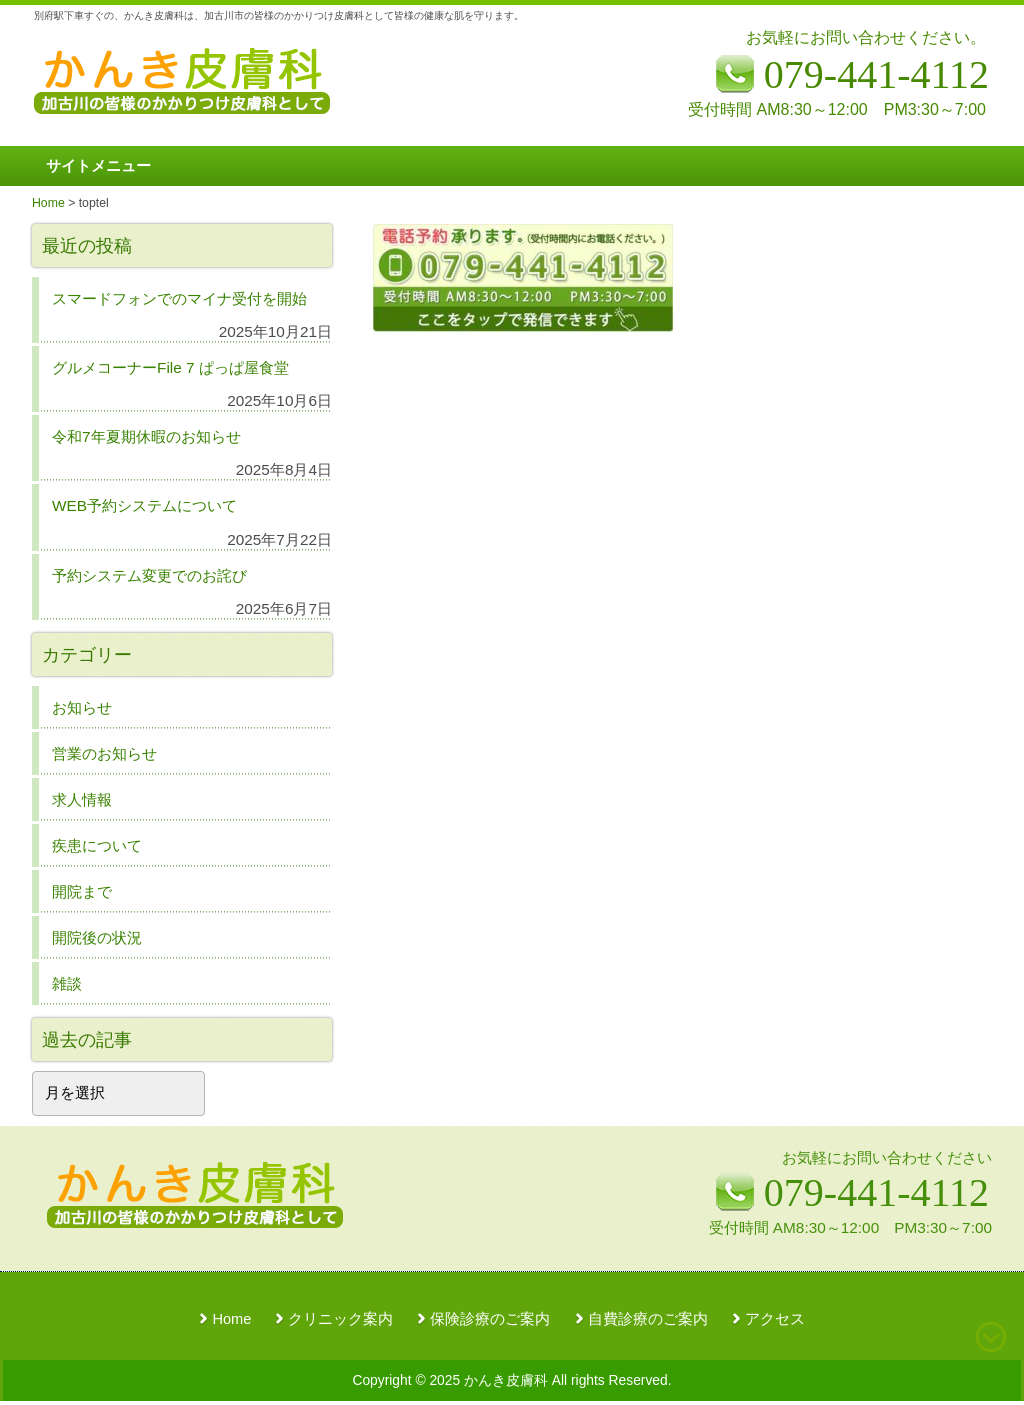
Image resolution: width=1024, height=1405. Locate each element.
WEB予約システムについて (144, 505)
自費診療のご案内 (648, 1319)
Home (231, 1319)
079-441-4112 (876, 1192)
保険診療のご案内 (490, 1319)
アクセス (775, 1319)
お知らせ (82, 707)
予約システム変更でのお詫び (149, 575)
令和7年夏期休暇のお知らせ (146, 436)
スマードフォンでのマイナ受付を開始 (179, 298)
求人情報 (82, 799)
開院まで (82, 891)
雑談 (67, 983)
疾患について (97, 845)
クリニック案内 (340, 1319)
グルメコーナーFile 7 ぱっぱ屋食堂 (170, 367)
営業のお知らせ (104, 753)
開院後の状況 (97, 937)
